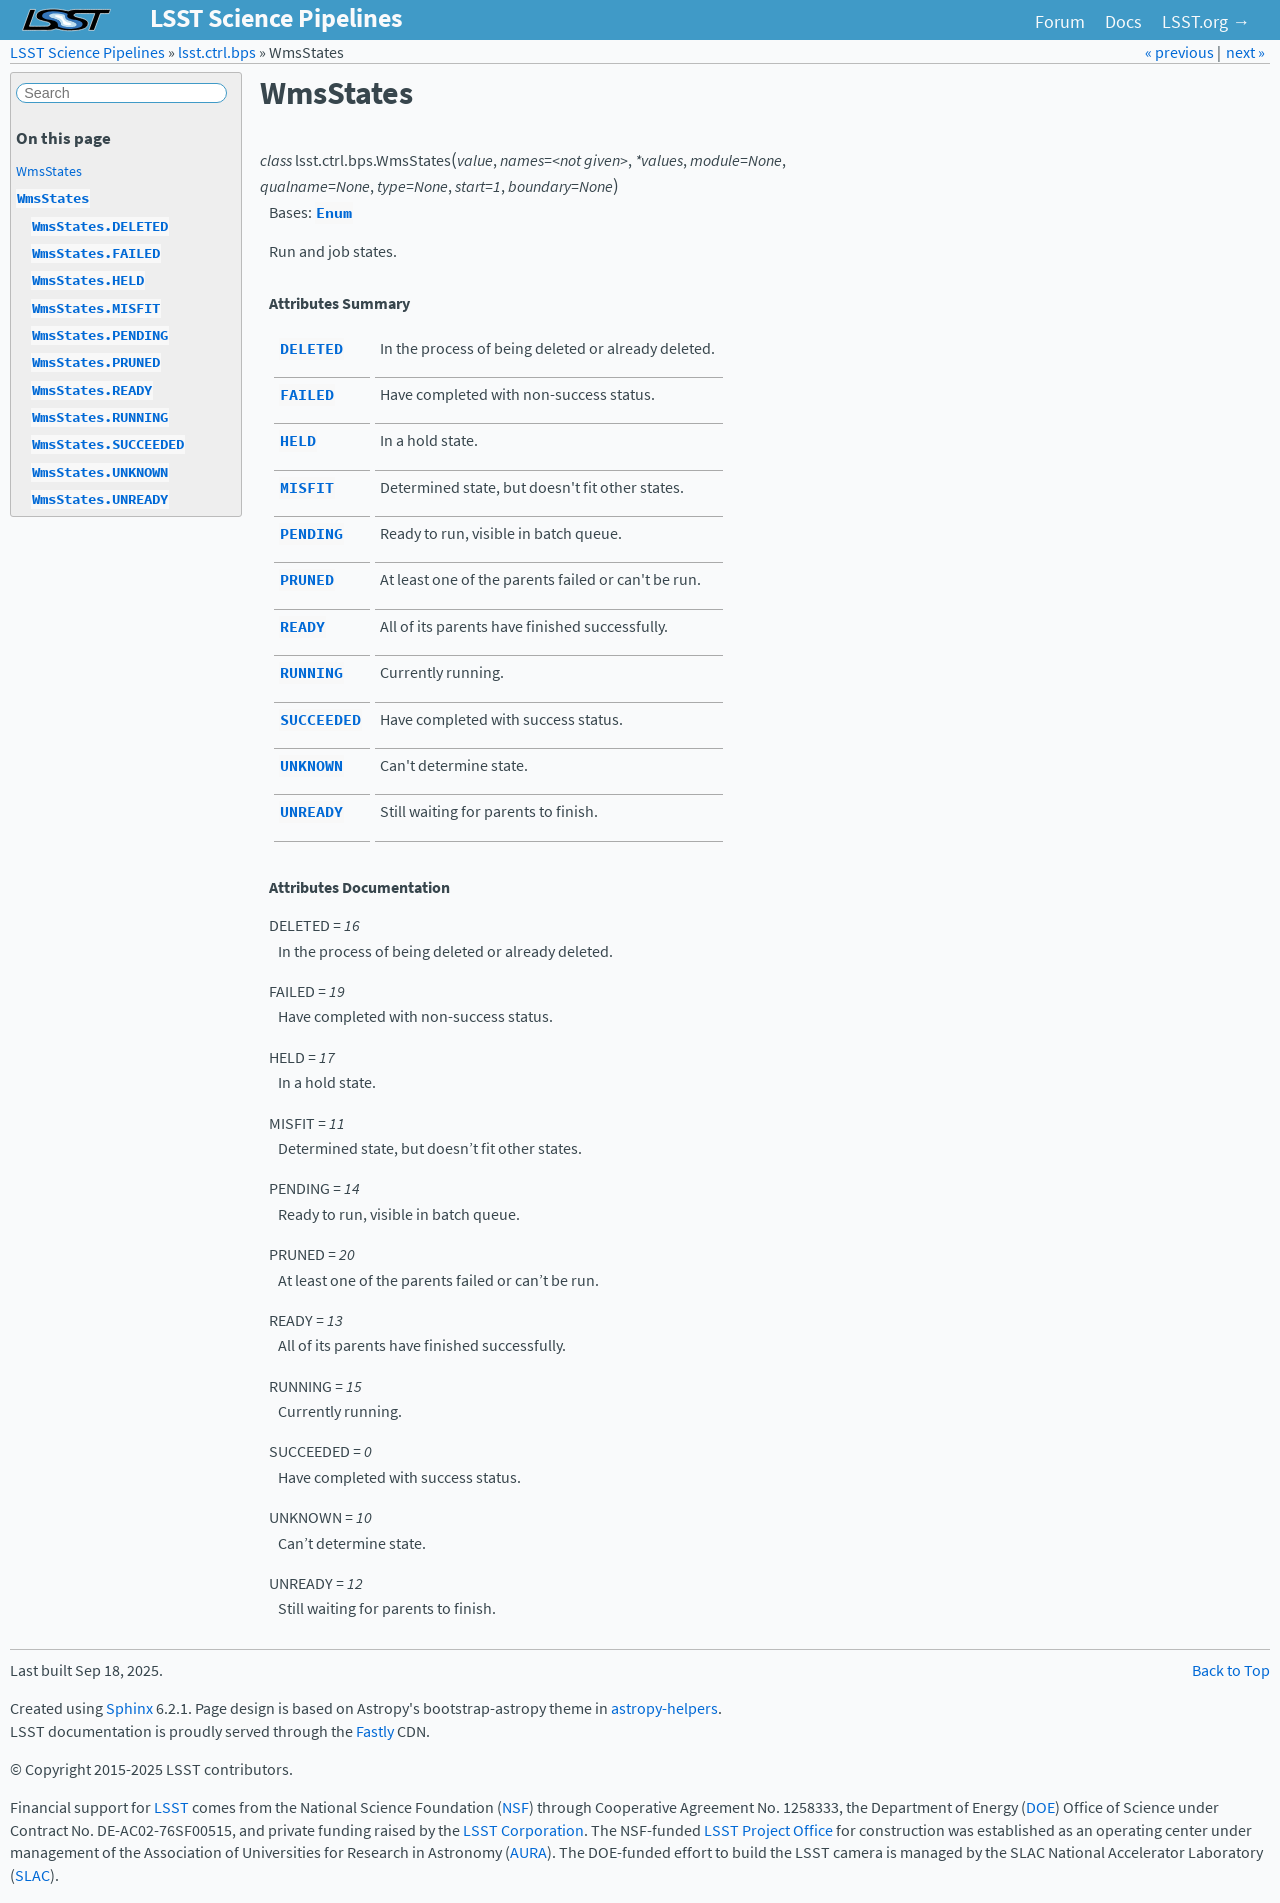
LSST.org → (1206, 22)
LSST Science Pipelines (87, 52)
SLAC (32, 1875)
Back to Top (1231, 1670)
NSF (515, 1807)
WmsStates (49, 171)
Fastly (375, 1731)
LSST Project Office (768, 1830)
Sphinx (129, 1708)
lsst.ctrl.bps (217, 52)
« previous (1181, 52)
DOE (1040, 1807)
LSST (171, 1807)
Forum (1060, 22)
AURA (528, 1852)
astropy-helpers (664, 1708)
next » (1245, 52)
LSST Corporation (523, 1830)
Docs (1123, 22)
